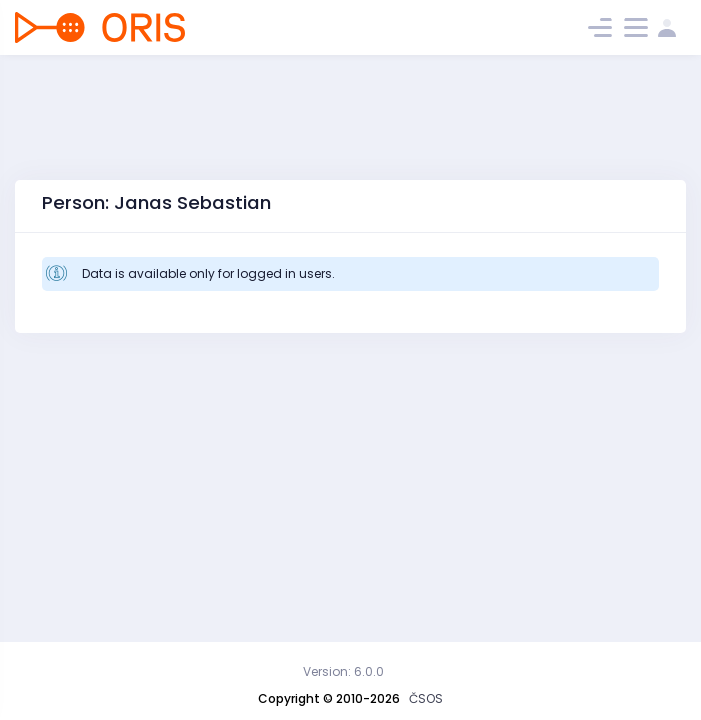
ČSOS (426, 698)
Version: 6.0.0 (343, 671)
